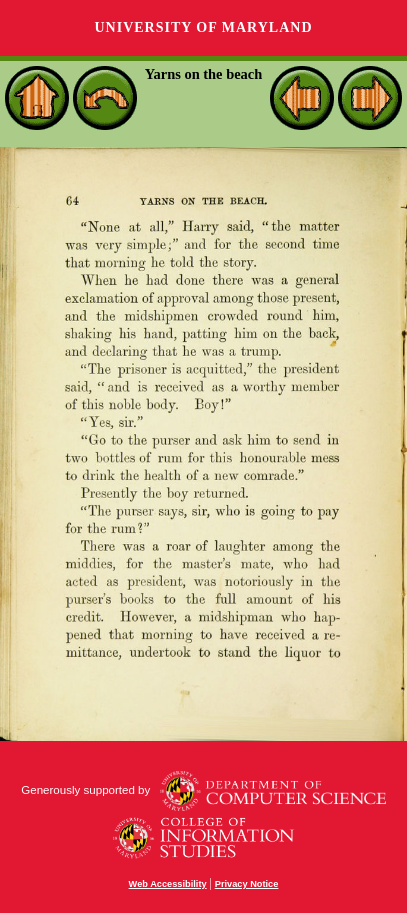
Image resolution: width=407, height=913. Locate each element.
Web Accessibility (168, 884)
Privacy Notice (247, 884)
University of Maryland (203, 27)
